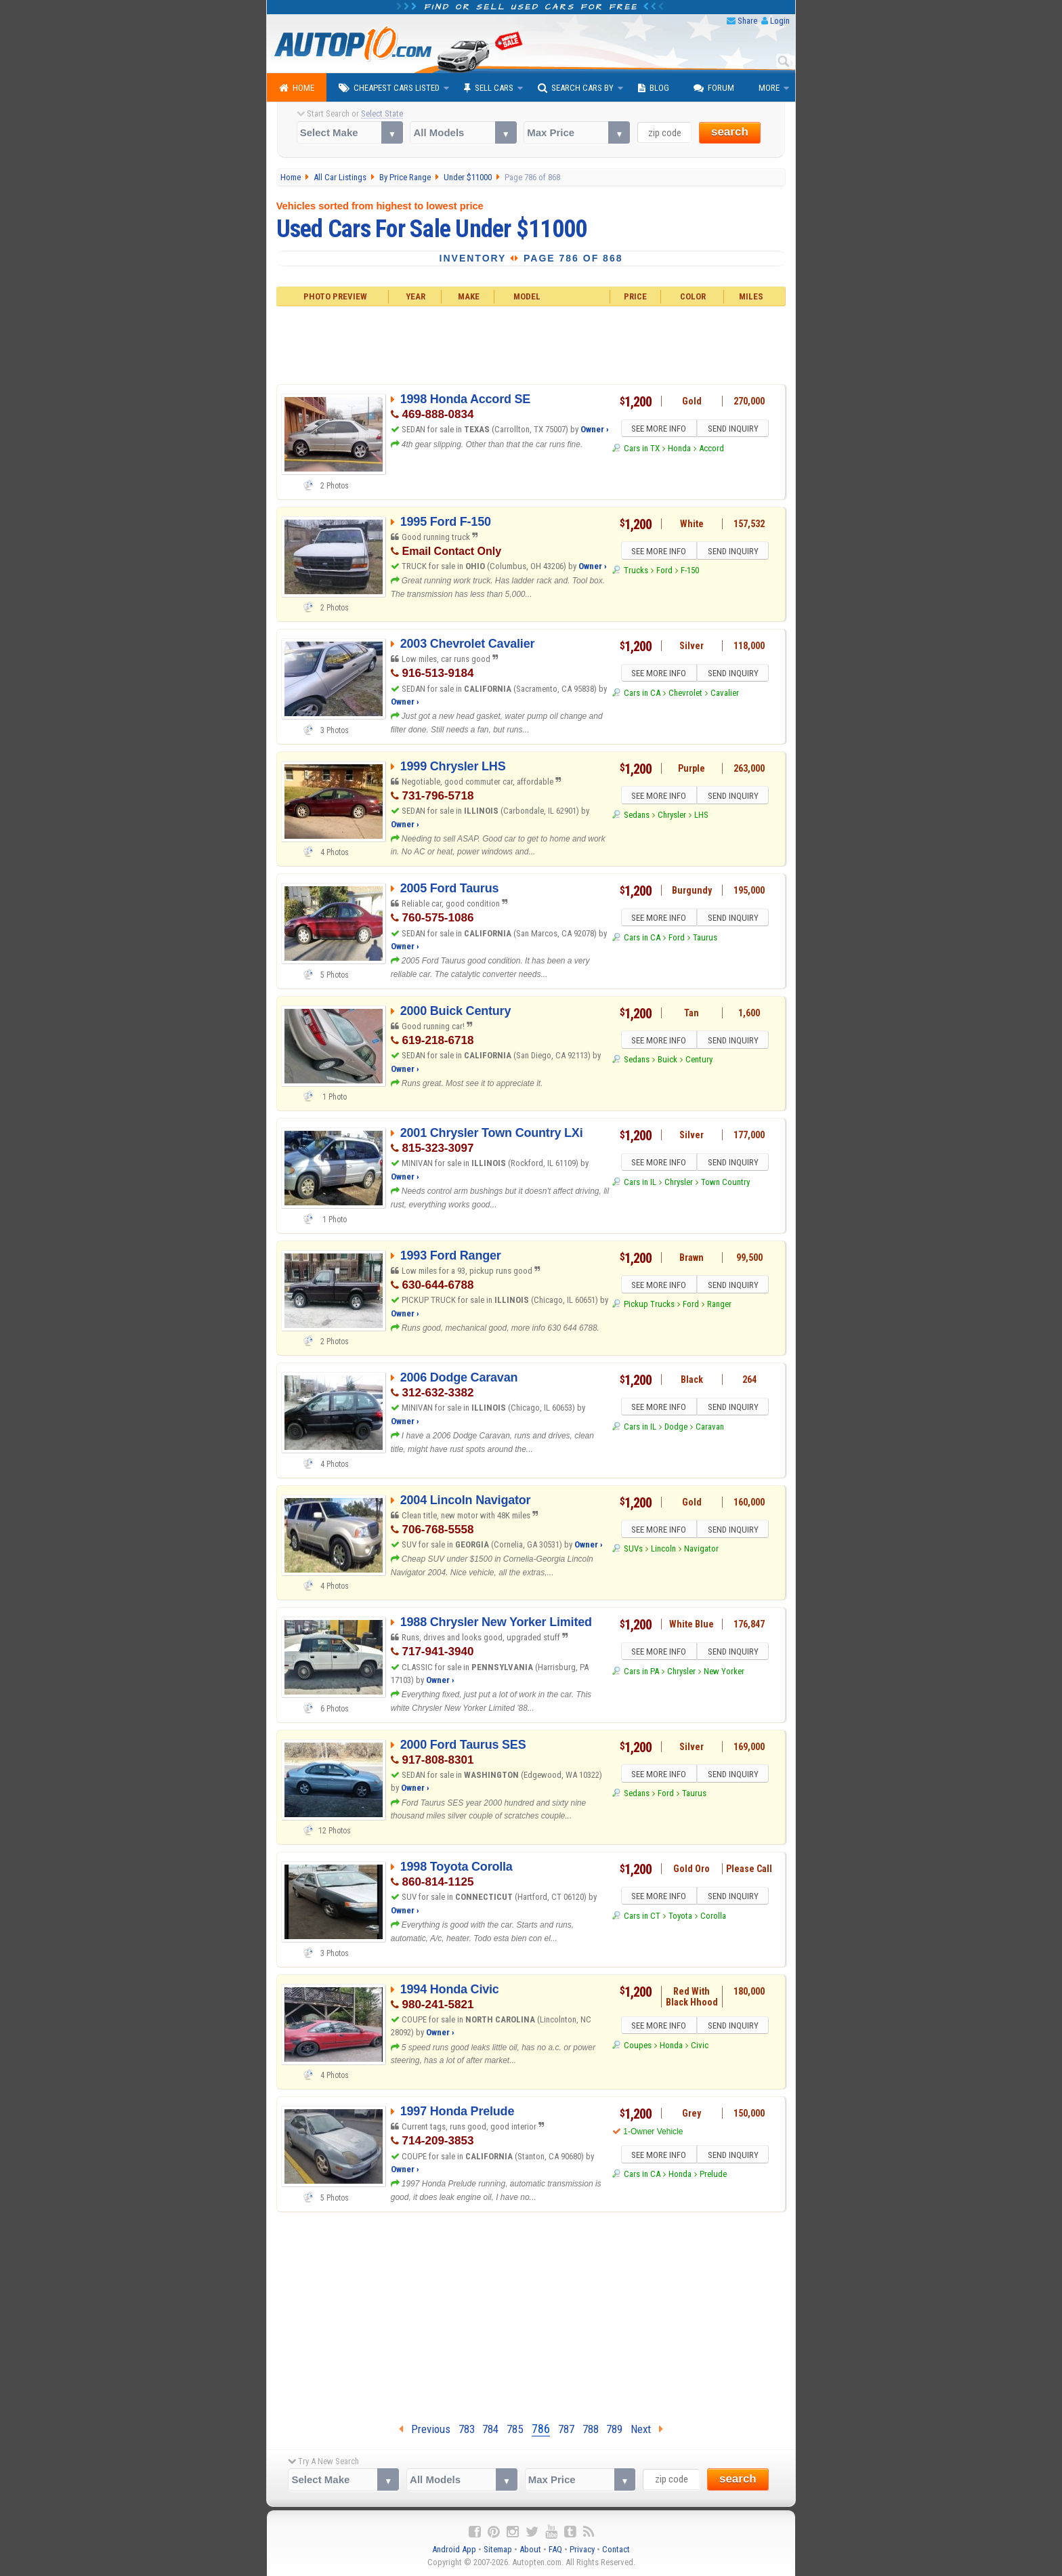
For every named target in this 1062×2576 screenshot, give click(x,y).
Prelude (713, 2176)
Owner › (594, 429)
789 (614, 2429)
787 (566, 2429)
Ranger (719, 1306)
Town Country (725, 1184)
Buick (667, 1061)
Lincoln (663, 1550)
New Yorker (724, 1673)
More (769, 88)
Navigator (701, 1550)
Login (780, 21)
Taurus (705, 939)
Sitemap (498, 2549)
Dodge (675, 1429)
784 (490, 2429)
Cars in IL (640, 1184)
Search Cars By (576, 88)
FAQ (555, 2549)
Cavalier (724, 695)
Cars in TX (642, 450)
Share (747, 21)
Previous (424, 2429)
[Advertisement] (531, 343)
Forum (714, 88)
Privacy (582, 2549)
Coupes (638, 2047)
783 (467, 2429)
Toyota (680, 1918)
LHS (701, 817)
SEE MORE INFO (657, 429)
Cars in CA (642, 695)
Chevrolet (685, 695)
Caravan (710, 1429)
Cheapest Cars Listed (389, 88)
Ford (664, 572)
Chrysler (672, 817)
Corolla (713, 1918)
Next (647, 2429)
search (729, 131)
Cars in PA (641, 1673)
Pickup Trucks (649, 1306)
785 (515, 2429)
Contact (616, 2549)
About (530, 2549)
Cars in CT (642, 1918)
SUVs (633, 1550)
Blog (653, 88)
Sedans (637, 817)
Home (296, 88)
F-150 (690, 572)
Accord (711, 450)
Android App (454, 2549)
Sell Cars (488, 88)
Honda (679, 450)
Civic (699, 2047)
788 (590, 2429)
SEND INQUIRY (734, 429)
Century (699, 1061)
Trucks (636, 572)
